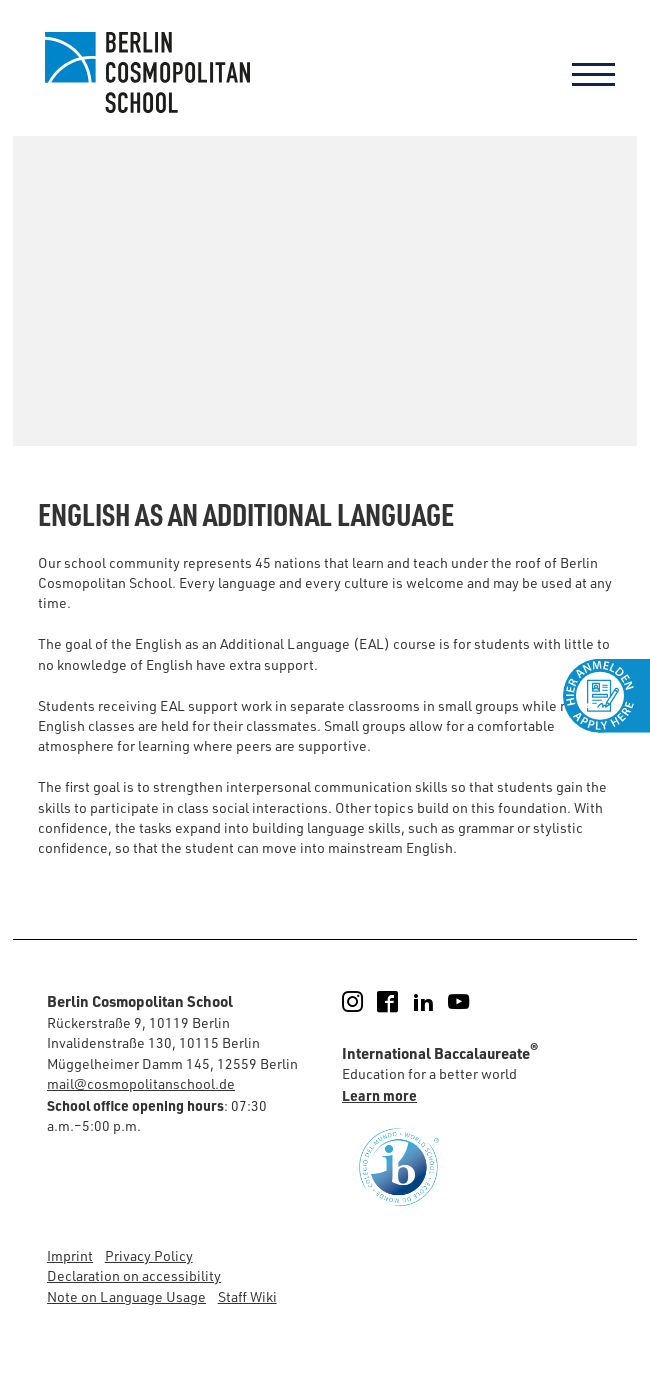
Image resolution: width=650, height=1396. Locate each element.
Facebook (399, 1001)
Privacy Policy (149, 1255)
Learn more (379, 1095)
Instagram (364, 1001)
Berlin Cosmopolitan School (144, 73)
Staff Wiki (247, 1296)
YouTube (470, 1001)
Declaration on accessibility (134, 1275)
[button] (614, 1360)
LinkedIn (435, 1001)
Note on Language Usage (126, 1296)
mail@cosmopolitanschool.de (141, 1083)
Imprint (70, 1255)
